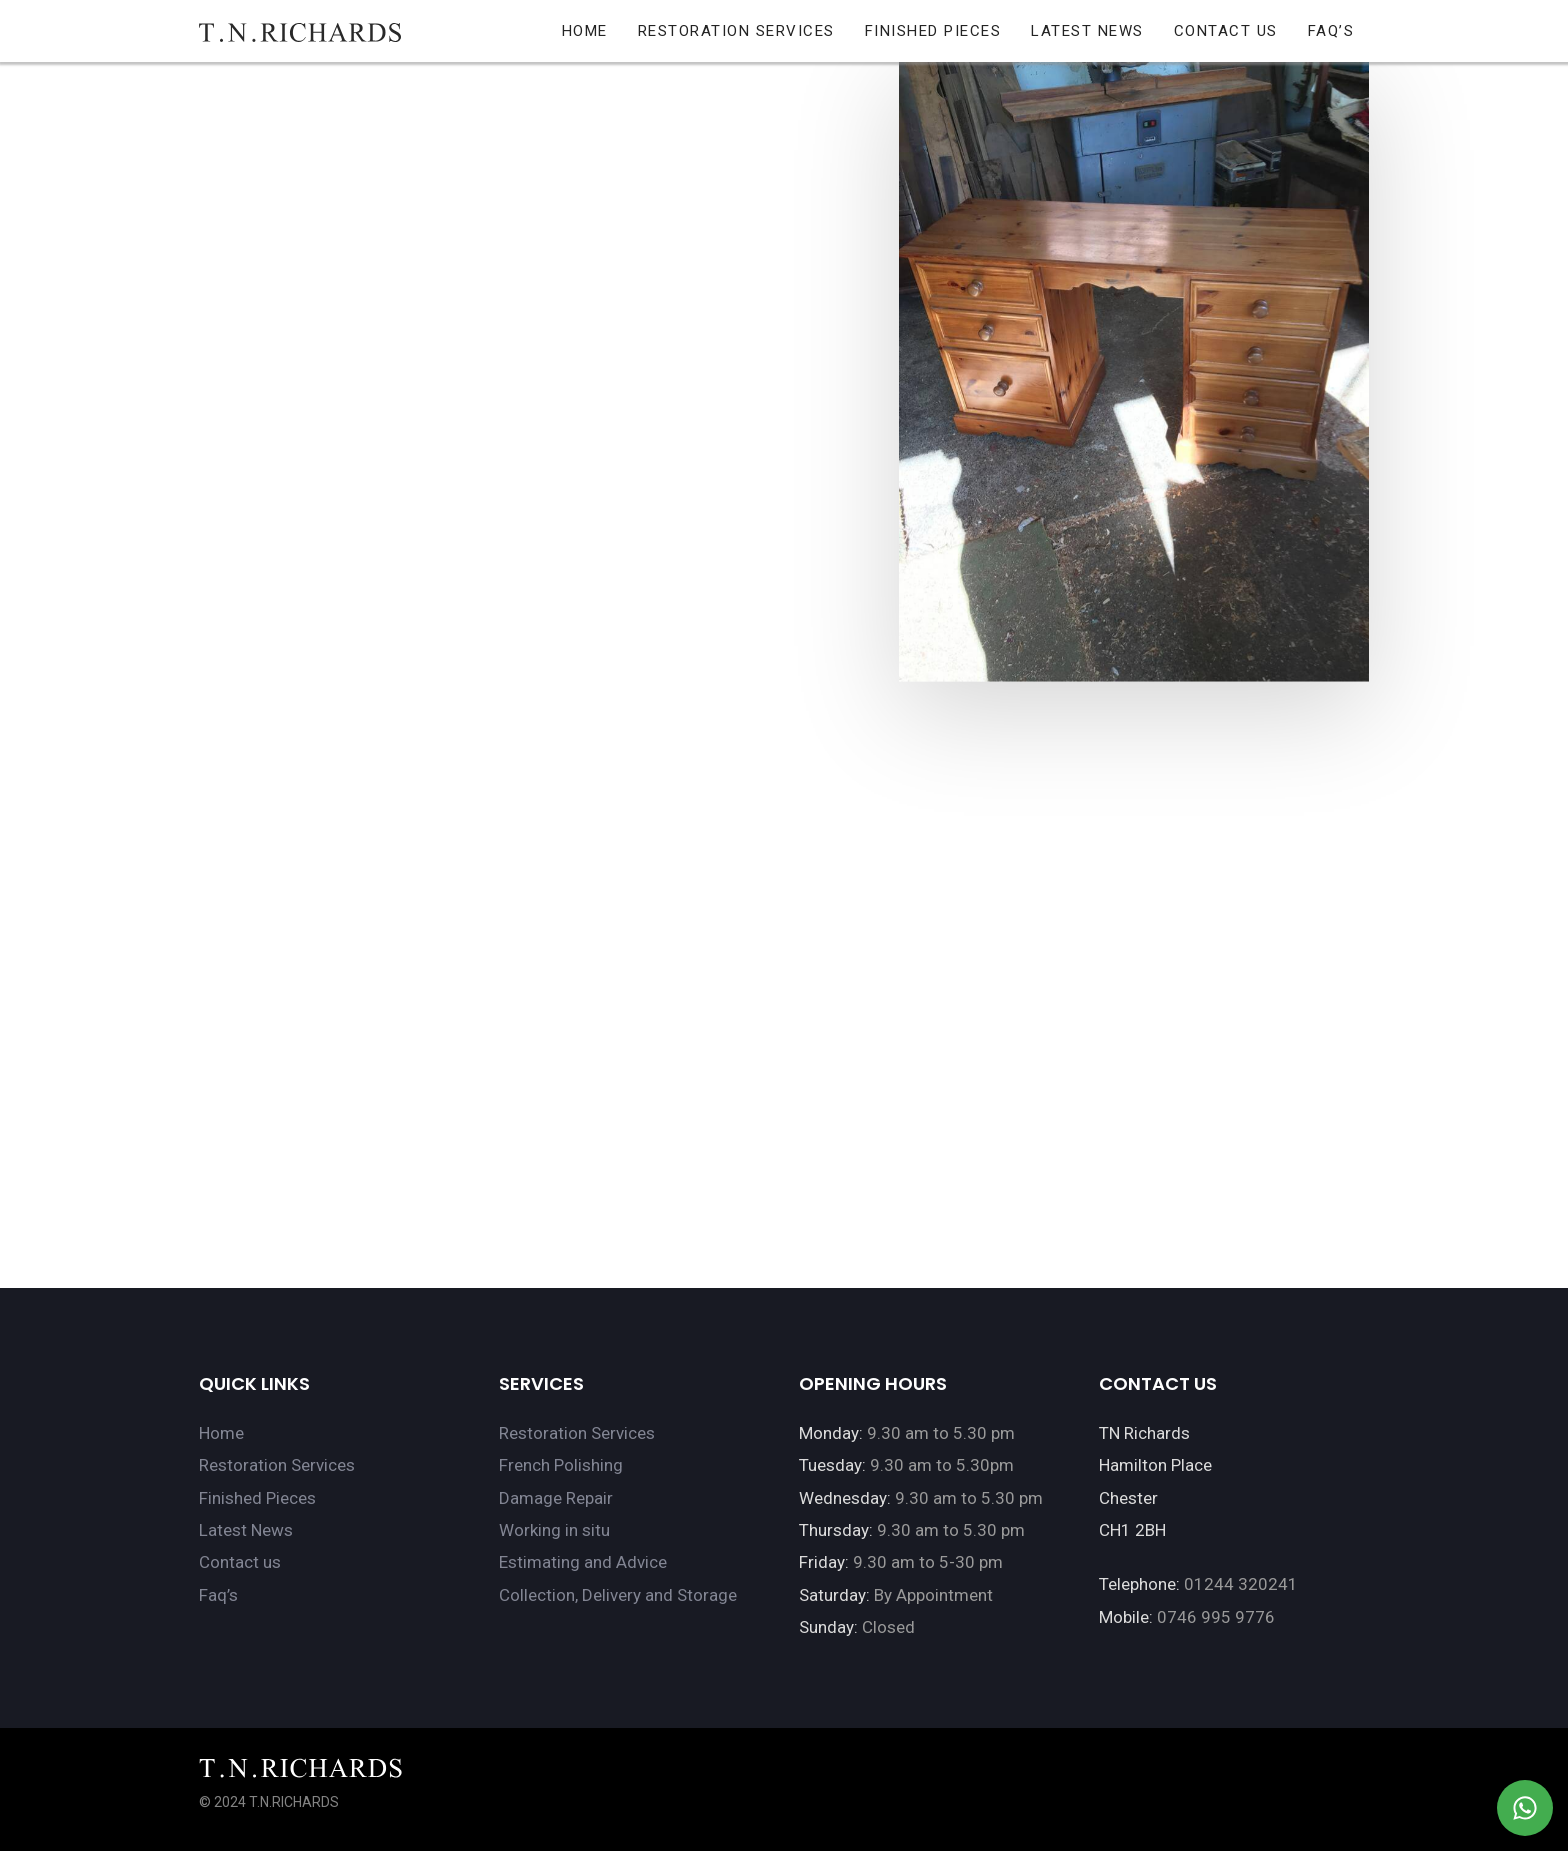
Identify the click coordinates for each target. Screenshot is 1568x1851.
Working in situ (554, 1530)
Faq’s (218, 1595)
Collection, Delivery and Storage (618, 1595)
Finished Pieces (257, 1498)
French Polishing (561, 1465)
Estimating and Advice (583, 1562)
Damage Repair (556, 1498)
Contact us (240, 1562)
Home (221, 1433)
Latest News (246, 1530)
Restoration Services (277, 1465)
